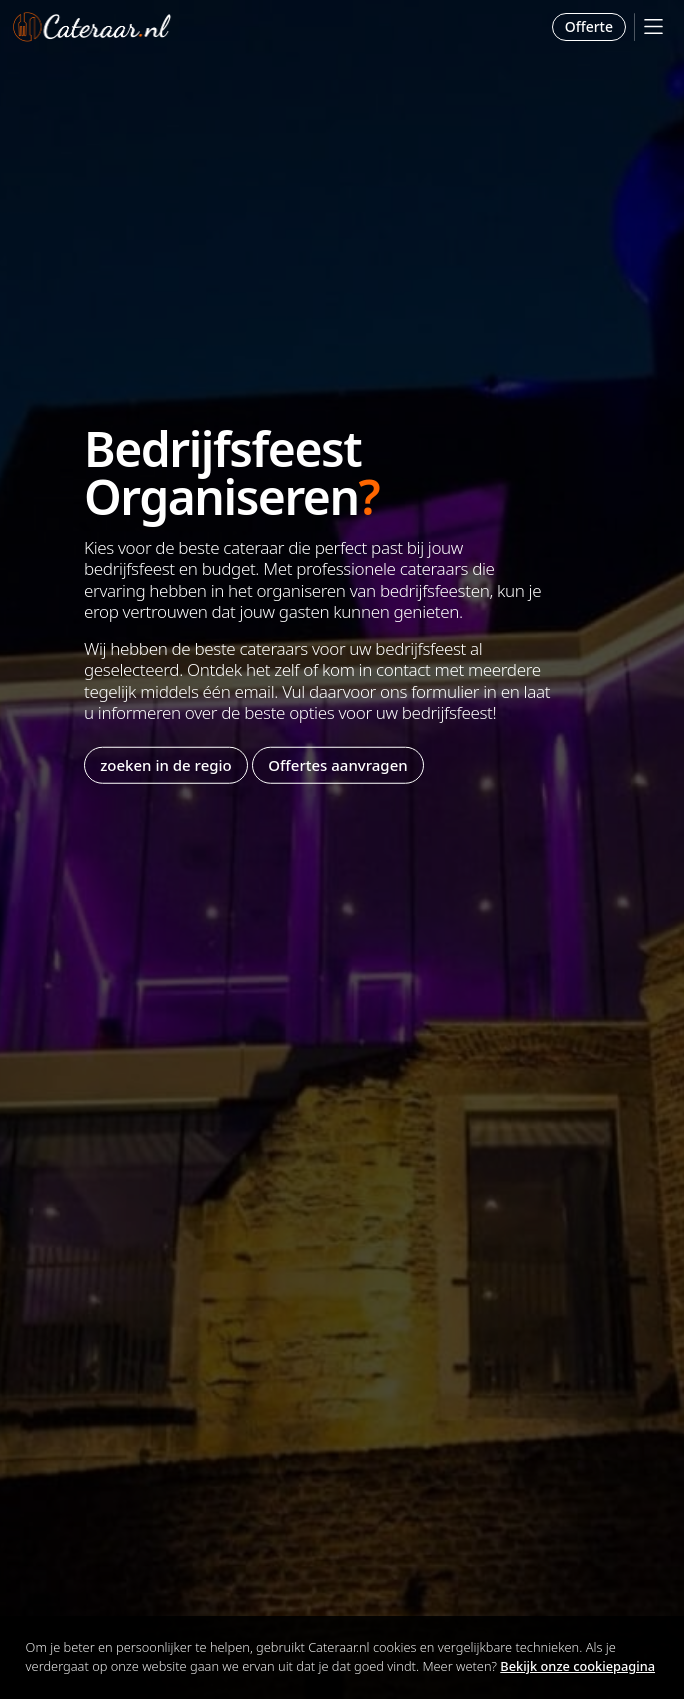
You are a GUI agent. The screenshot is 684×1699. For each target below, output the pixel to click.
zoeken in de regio (166, 765)
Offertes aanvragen (337, 765)
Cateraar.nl (92, 27)
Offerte (589, 26)
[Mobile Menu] (653, 26)
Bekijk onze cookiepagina (577, 1666)
